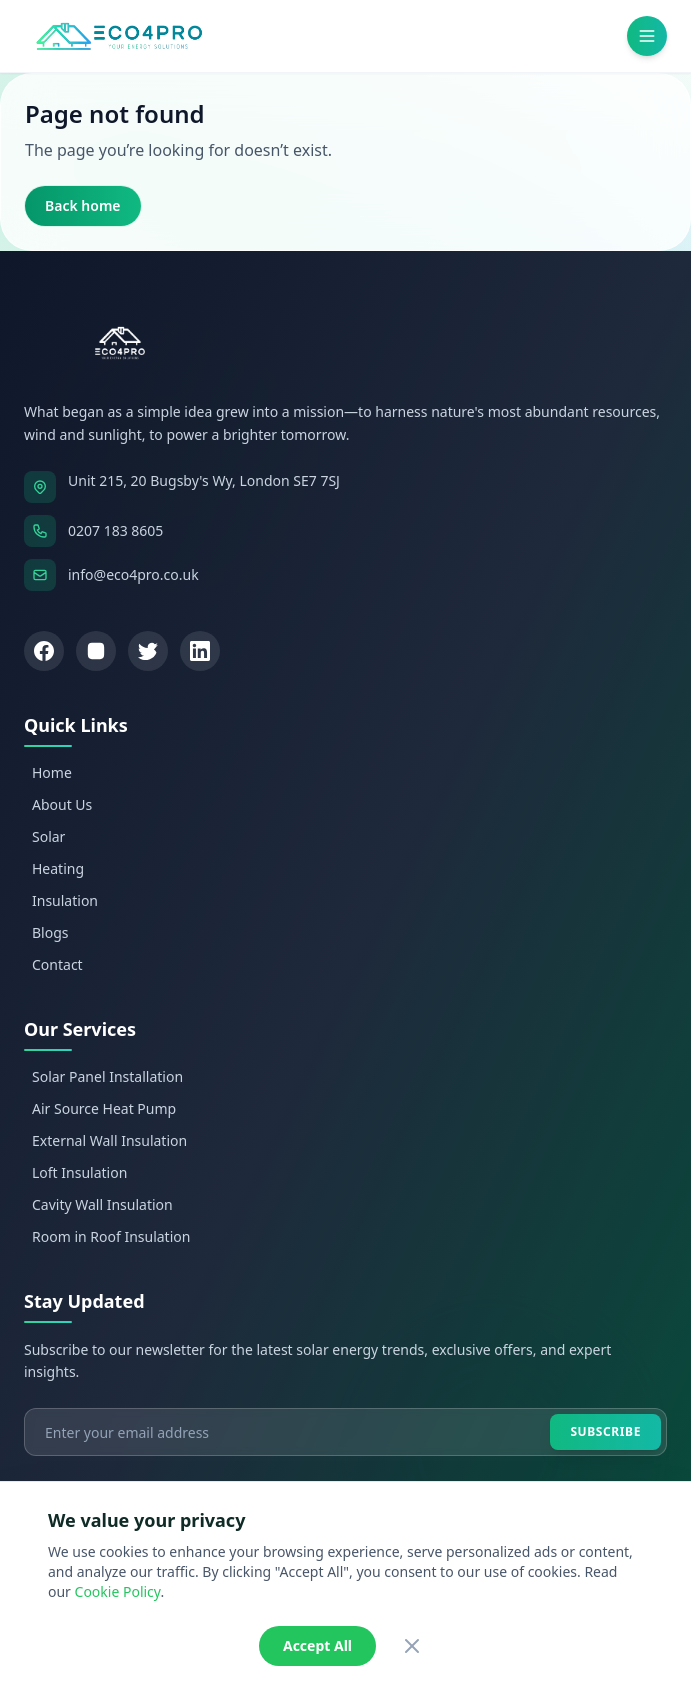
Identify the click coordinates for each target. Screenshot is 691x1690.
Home (52, 772)
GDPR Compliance (515, 1598)
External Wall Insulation (109, 1140)
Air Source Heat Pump (104, 1108)
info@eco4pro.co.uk (133, 574)
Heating (58, 868)
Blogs (50, 932)
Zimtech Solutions (410, 1564)
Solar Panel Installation (107, 1076)
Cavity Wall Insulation (102, 1204)
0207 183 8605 (115, 530)
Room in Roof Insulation (111, 1236)
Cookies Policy (400, 1598)
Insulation (65, 900)
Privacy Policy (164, 1598)
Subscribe (605, 1431)
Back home (83, 205)
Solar (48, 836)
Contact (57, 964)
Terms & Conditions (281, 1598)
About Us (62, 804)
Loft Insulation (79, 1172)
